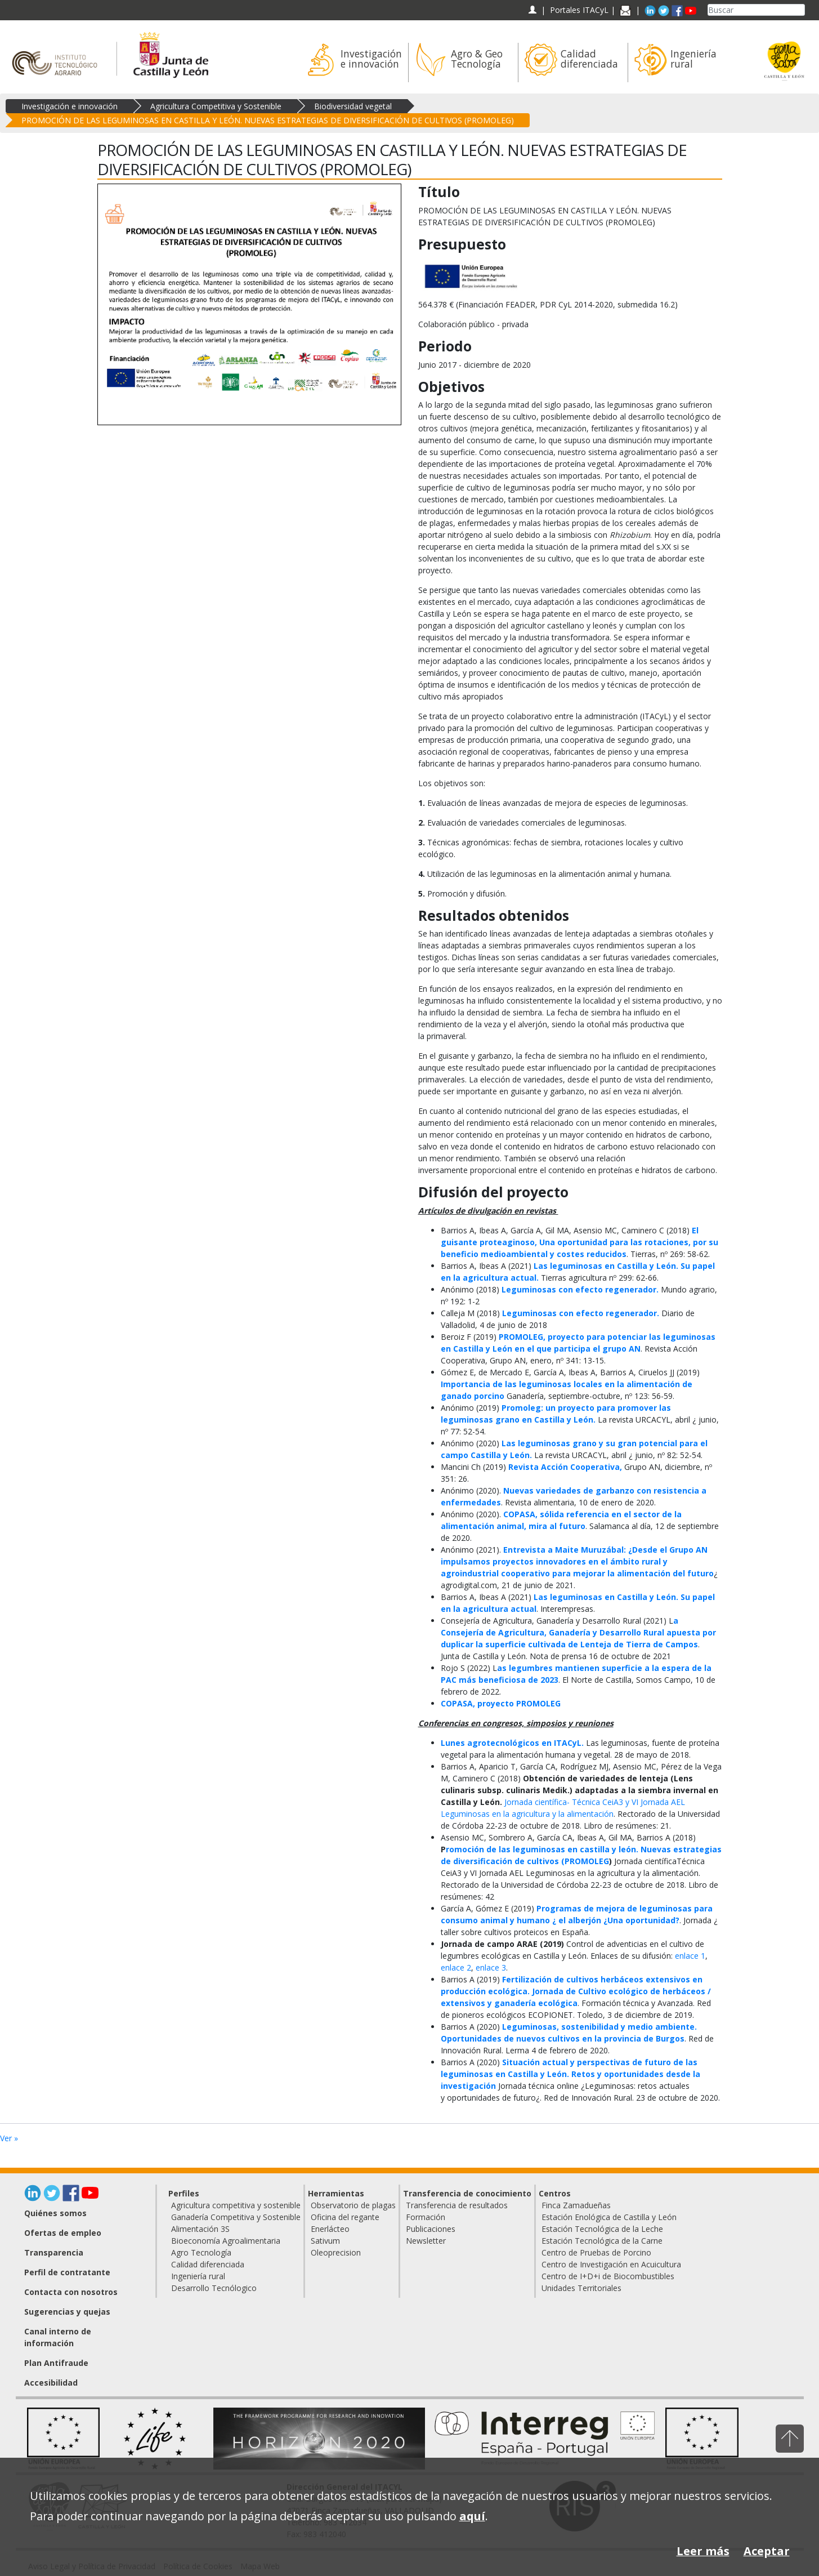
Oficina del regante (345, 2217)
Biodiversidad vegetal (353, 106)
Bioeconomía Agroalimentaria (225, 2240)
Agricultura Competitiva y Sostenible (215, 106)
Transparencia (53, 2252)
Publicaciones (430, 2228)
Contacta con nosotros (71, 2292)
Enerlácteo (330, 2228)
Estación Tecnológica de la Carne (602, 2240)
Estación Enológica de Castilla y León (609, 2217)
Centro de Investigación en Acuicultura (611, 2264)
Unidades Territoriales (581, 2288)
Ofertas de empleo (62, 2232)
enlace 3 (491, 1967)
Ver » (9, 2138)
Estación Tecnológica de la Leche (602, 2228)
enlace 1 (690, 1955)
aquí (472, 2516)
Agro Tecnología (201, 2252)
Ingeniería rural (198, 2276)
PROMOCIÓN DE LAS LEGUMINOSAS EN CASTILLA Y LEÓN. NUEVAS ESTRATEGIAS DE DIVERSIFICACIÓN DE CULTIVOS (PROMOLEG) (267, 120)
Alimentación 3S (200, 2228)
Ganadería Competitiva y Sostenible (236, 2217)
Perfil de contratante (67, 2272)
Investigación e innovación (69, 106)
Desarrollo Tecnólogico (214, 2288)
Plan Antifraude (56, 2362)
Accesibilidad (51, 2382)
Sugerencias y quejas (67, 2311)
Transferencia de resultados (457, 2205)
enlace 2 (456, 1967)
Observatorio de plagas (353, 2205)
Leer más (703, 2551)
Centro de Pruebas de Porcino (596, 2252)
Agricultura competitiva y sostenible (236, 2205)
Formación (425, 2217)
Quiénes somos (55, 2213)
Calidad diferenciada (207, 2264)
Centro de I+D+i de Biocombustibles (607, 2276)
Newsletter (426, 2240)
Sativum (325, 2240)
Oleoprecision (336, 2252)
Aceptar (767, 2551)
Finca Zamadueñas (576, 2205)
